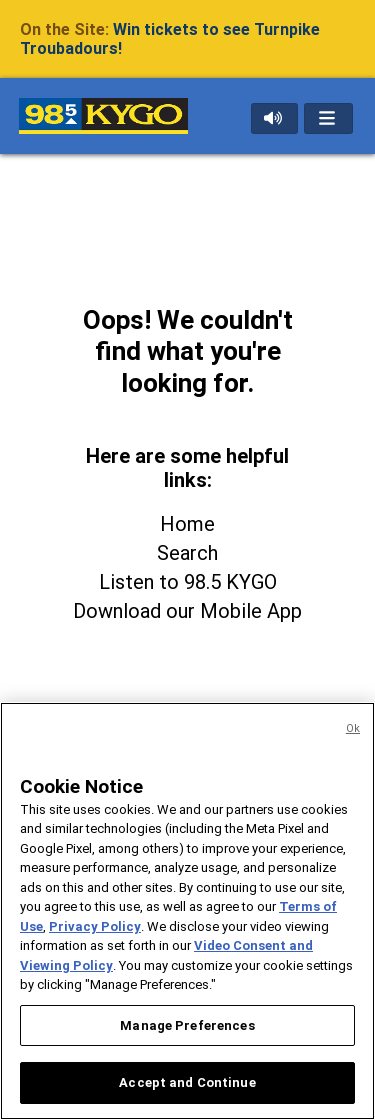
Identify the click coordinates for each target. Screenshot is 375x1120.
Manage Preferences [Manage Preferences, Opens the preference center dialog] (187, 1025)
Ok (353, 728)
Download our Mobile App (187, 611)
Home (187, 524)
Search (187, 553)
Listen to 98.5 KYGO (188, 582)
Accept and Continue (187, 1082)
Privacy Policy (95, 926)
